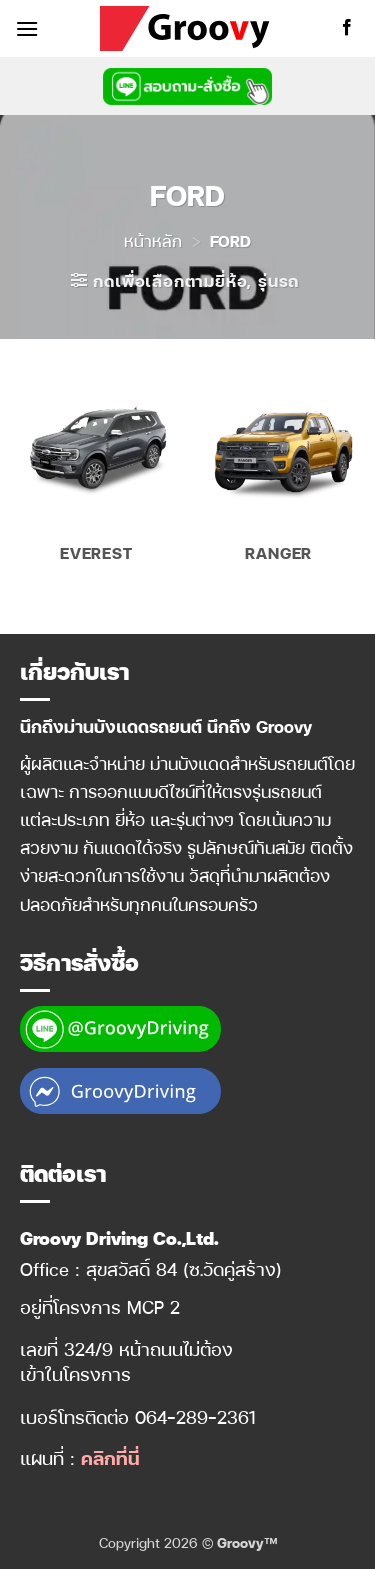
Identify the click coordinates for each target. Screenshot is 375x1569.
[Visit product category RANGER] (278, 476)
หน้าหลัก (153, 240)
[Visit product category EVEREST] (96, 476)
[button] (27, 28)
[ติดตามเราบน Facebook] (347, 28)
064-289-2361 (195, 1416)
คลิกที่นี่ (110, 1457)
